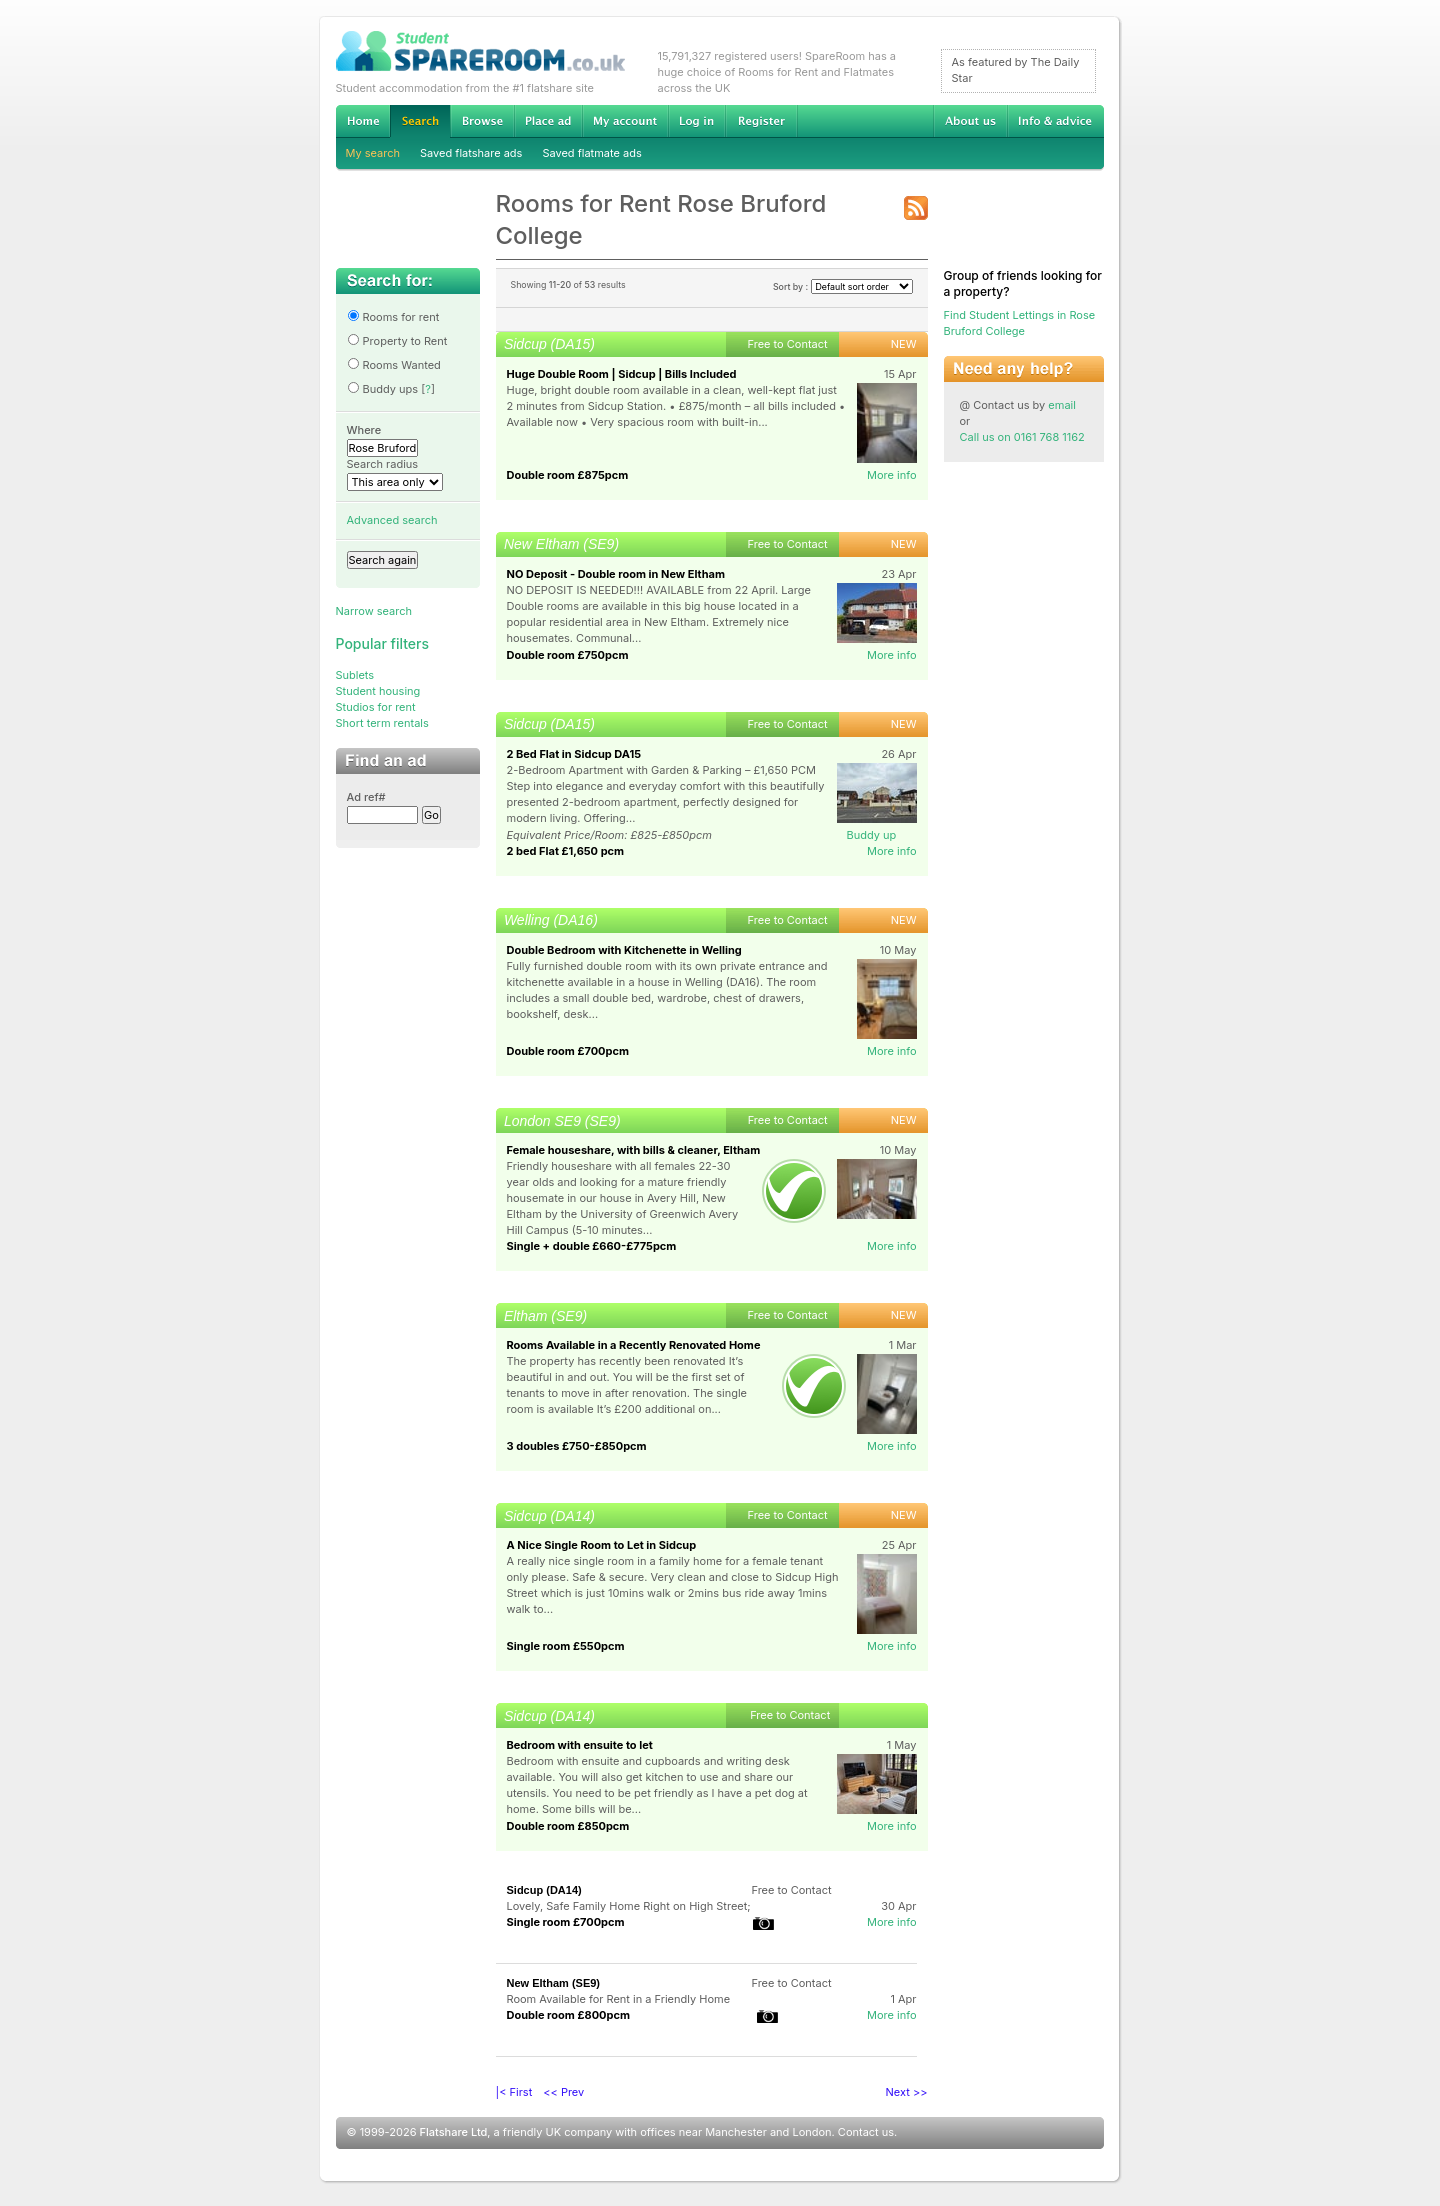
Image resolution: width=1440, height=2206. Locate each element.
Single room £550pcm (566, 1646)
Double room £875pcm (568, 475)
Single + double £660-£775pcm (592, 1246)
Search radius (383, 464)
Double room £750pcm (568, 655)
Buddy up (872, 835)
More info (892, 475)
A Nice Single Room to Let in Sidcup (602, 1545)
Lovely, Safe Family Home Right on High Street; (629, 1906)
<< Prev (563, 2092)
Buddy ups (383, 389)
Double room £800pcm (568, 2015)
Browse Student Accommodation (482, 121)
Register (761, 121)
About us (970, 121)
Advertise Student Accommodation (548, 121)
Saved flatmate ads (591, 153)
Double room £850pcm (568, 1826)
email (1062, 405)
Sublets (355, 675)
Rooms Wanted (394, 365)
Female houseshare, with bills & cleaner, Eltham (634, 1150)
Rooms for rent (393, 317)
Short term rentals (382, 723)
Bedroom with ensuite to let (580, 1745)
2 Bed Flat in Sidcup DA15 (574, 754)
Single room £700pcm (566, 1922)
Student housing (378, 691)
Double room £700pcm (568, 1051)
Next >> (907, 2092)
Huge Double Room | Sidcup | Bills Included (622, 374)
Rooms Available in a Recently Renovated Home (634, 1345)
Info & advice (1055, 121)
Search (420, 121)
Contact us (866, 2132)
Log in (696, 121)
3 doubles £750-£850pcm (577, 1446)
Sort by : (843, 286)
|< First (514, 2092)
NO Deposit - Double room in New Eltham (616, 574)
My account (625, 121)
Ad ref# (366, 797)
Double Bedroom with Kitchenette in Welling (624, 950)
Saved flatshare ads (471, 153)
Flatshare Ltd (454, 2132)
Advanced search (392, 520)
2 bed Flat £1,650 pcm (566, 851)
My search (373, 153)
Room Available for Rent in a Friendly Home (619, 1999)
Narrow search (374, 611)
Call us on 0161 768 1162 (1022, 437)
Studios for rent (376, 707)
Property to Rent (397, 341)
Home (363, 121)
